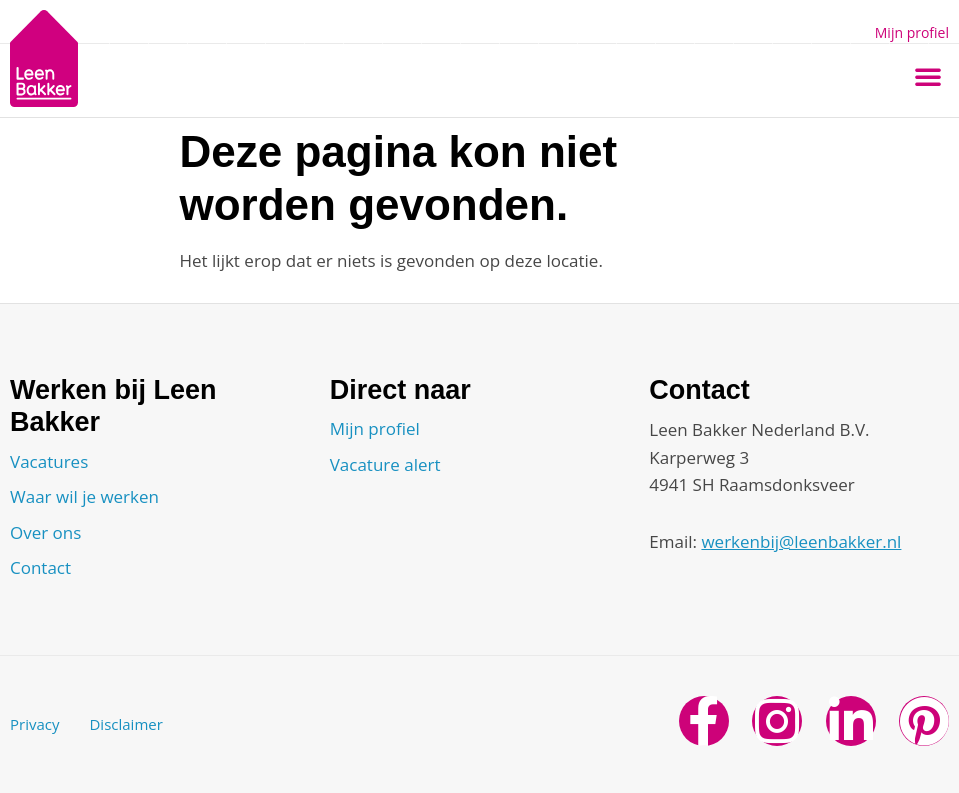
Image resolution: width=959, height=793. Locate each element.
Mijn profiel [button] (912, 32)
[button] (928, 76)
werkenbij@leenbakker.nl (801, 541)
